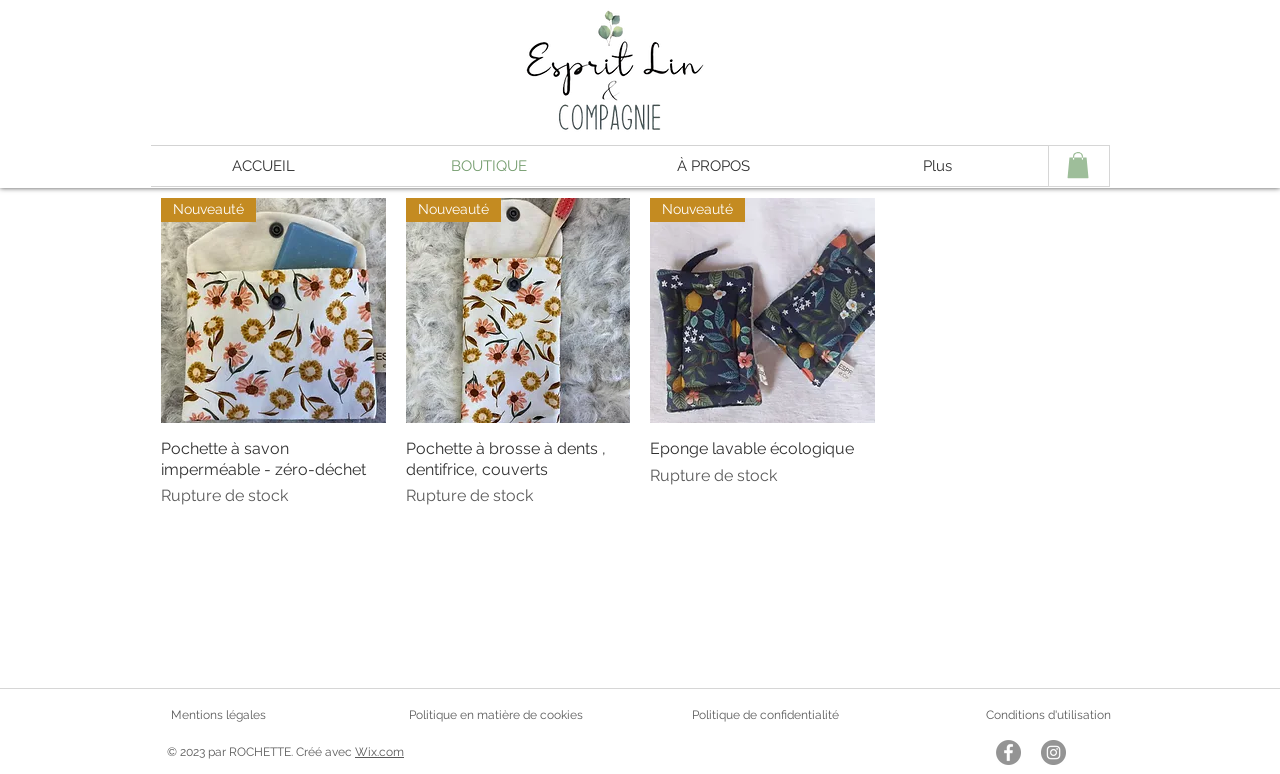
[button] (1078, 165)
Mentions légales (218, 715)
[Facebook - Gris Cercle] (1008, 752)
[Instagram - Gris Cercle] (1053, 752)
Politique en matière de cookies (497, 715)
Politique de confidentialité (765, 715)
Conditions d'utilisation (1048, 715)
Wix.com (379, 752)
